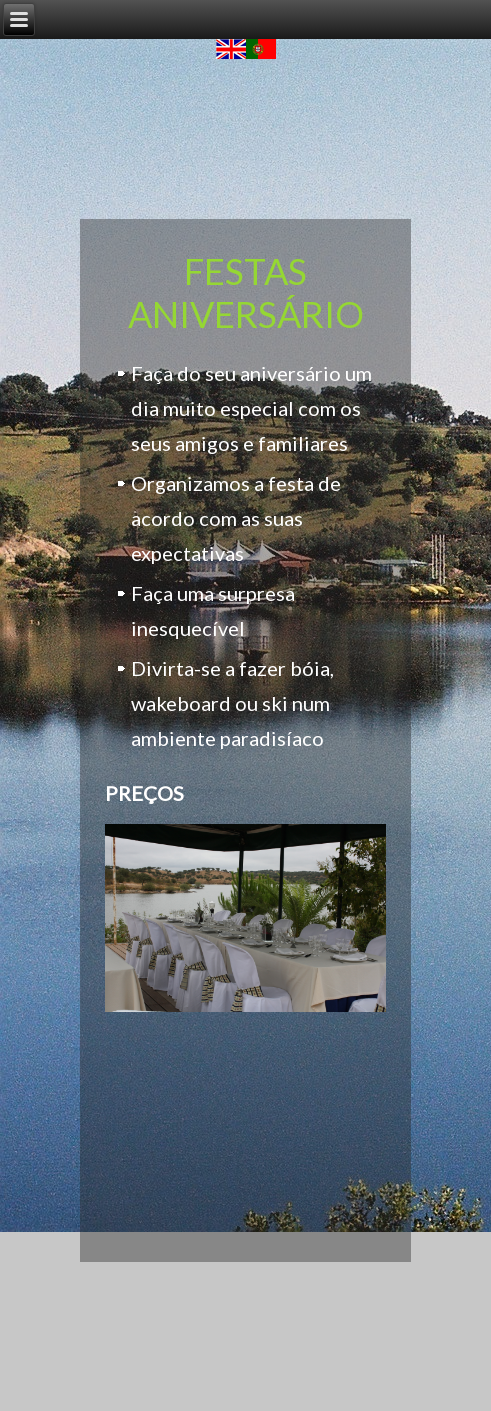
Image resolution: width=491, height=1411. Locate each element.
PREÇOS (144, 793)
